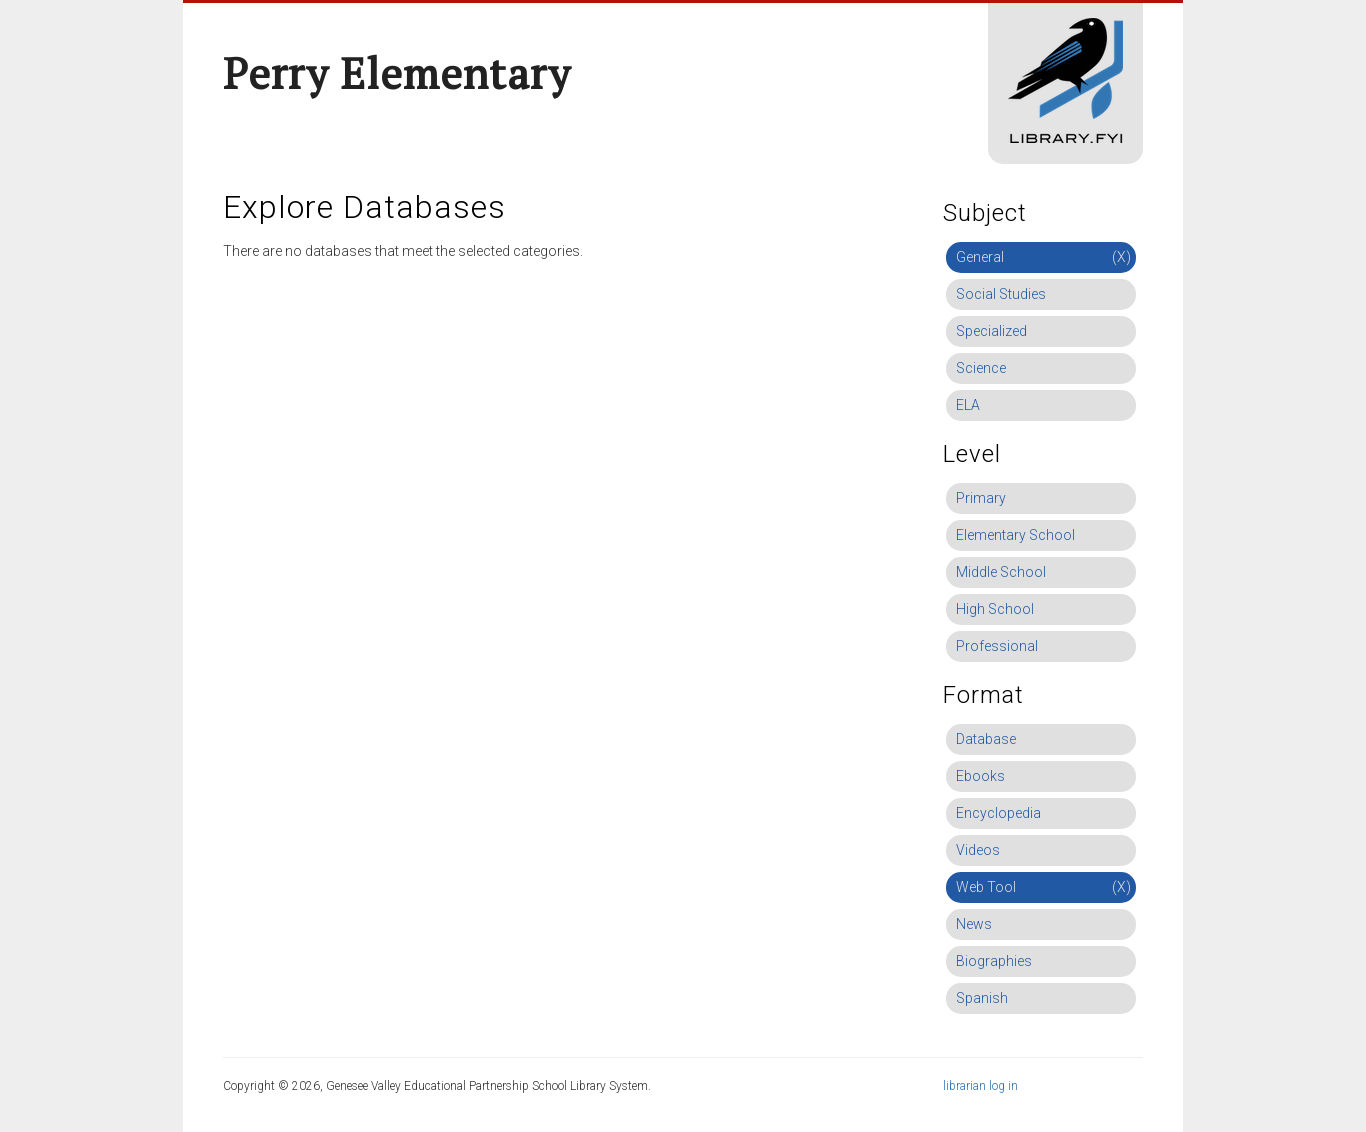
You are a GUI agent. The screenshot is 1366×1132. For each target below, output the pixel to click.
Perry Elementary (397, 73)
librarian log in (980, 1086)
